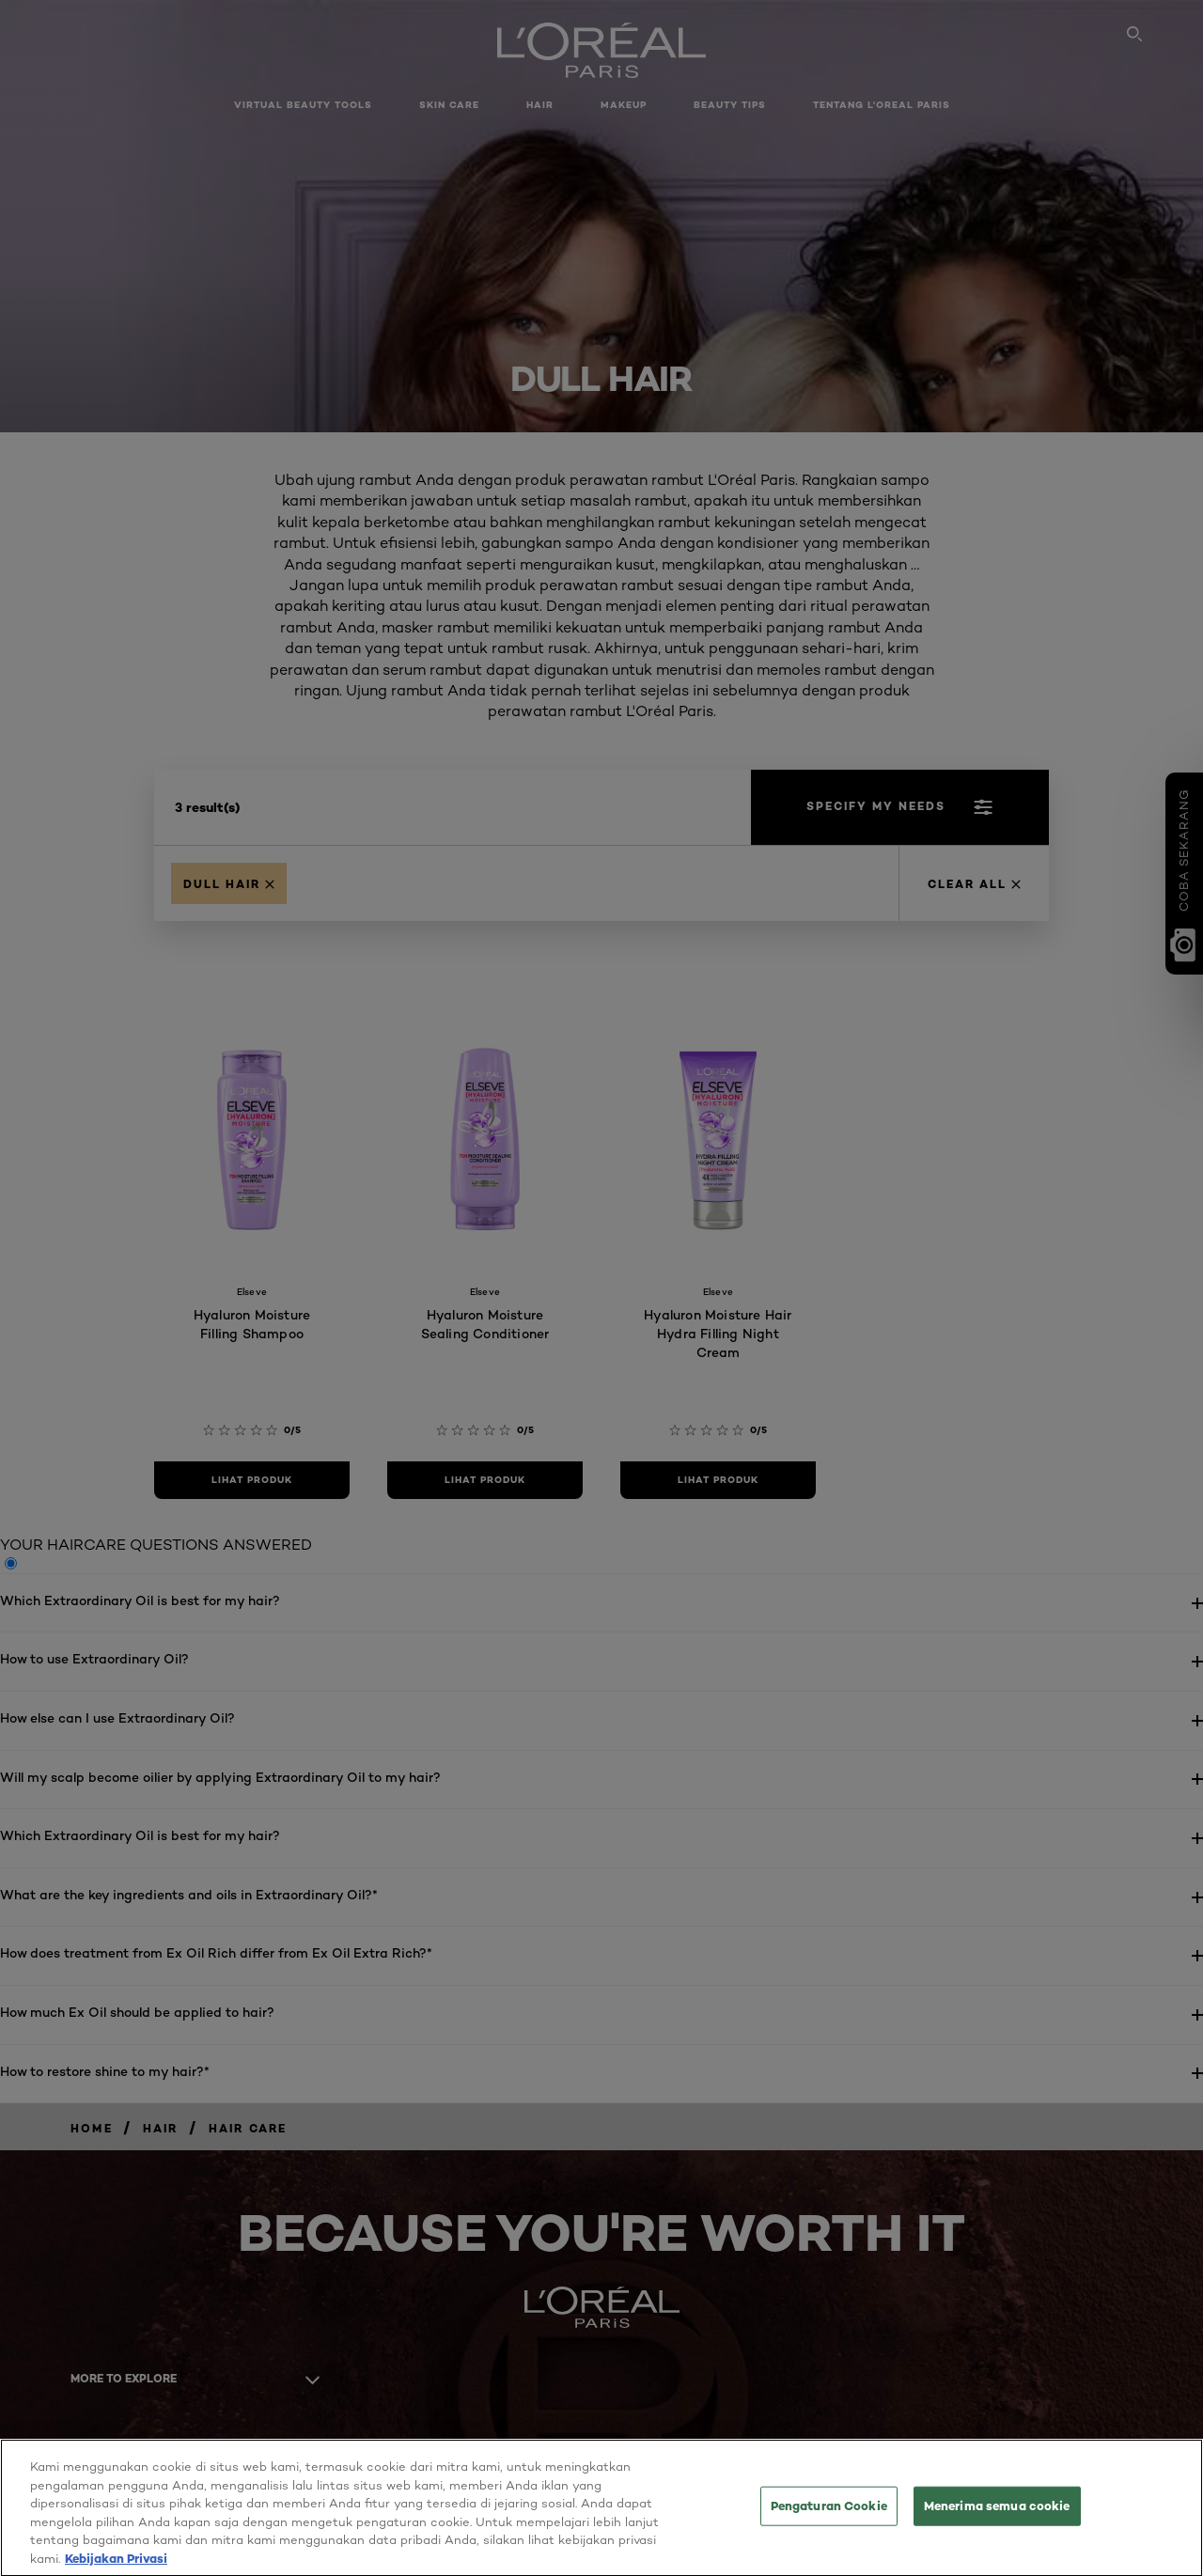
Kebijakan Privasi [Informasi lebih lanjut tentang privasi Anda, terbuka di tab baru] (116, 2566)
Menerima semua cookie (997, 2514)
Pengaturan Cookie (829, 2514)
